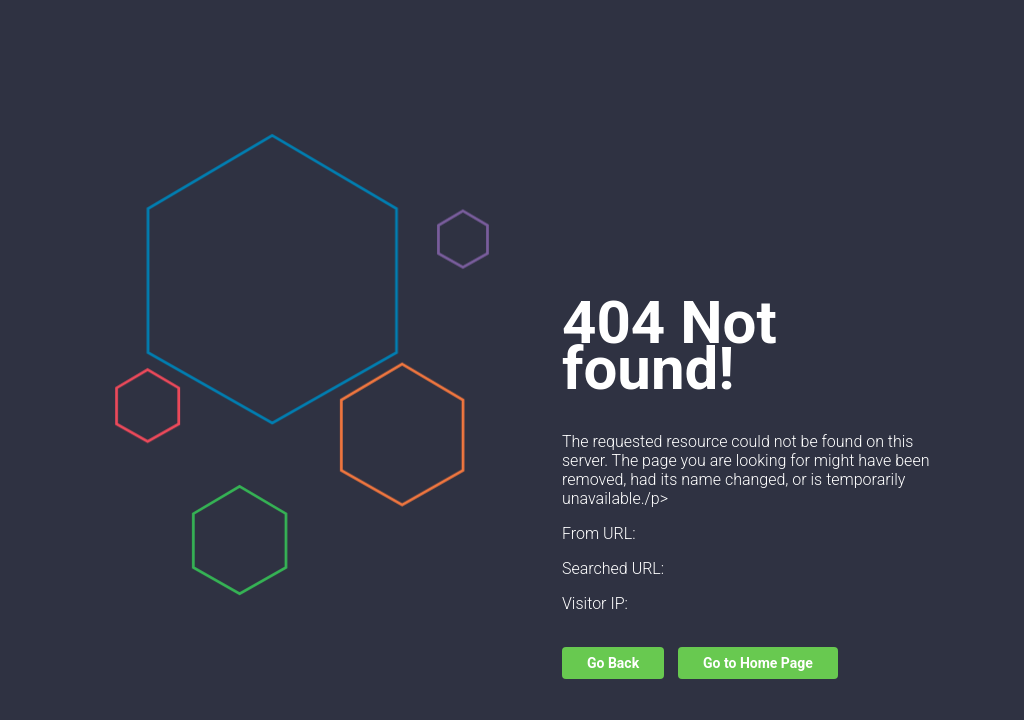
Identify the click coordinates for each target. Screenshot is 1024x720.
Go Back (613, 663)
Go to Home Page (758, 663)
